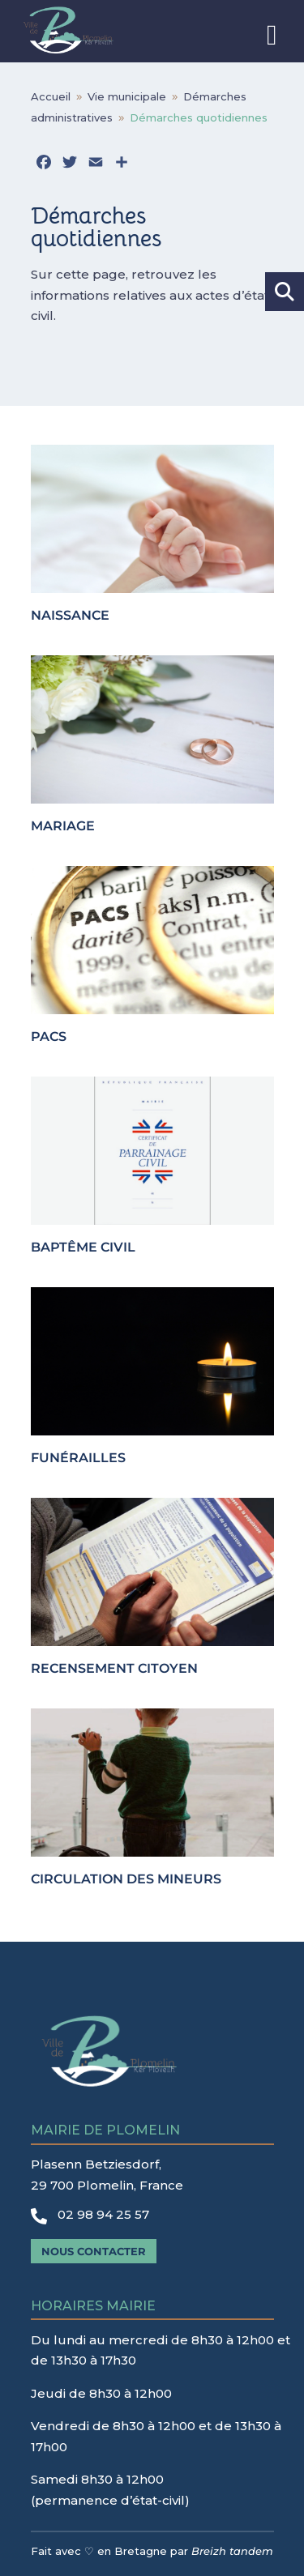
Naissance (70, 615)
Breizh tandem (232, 2550)
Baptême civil (83, 1247)
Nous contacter (93, 2251)
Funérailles (78, 1457)
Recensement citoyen (114, 1668)
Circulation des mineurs (126, 1879)
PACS (48, 1036)
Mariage (63, 826)
